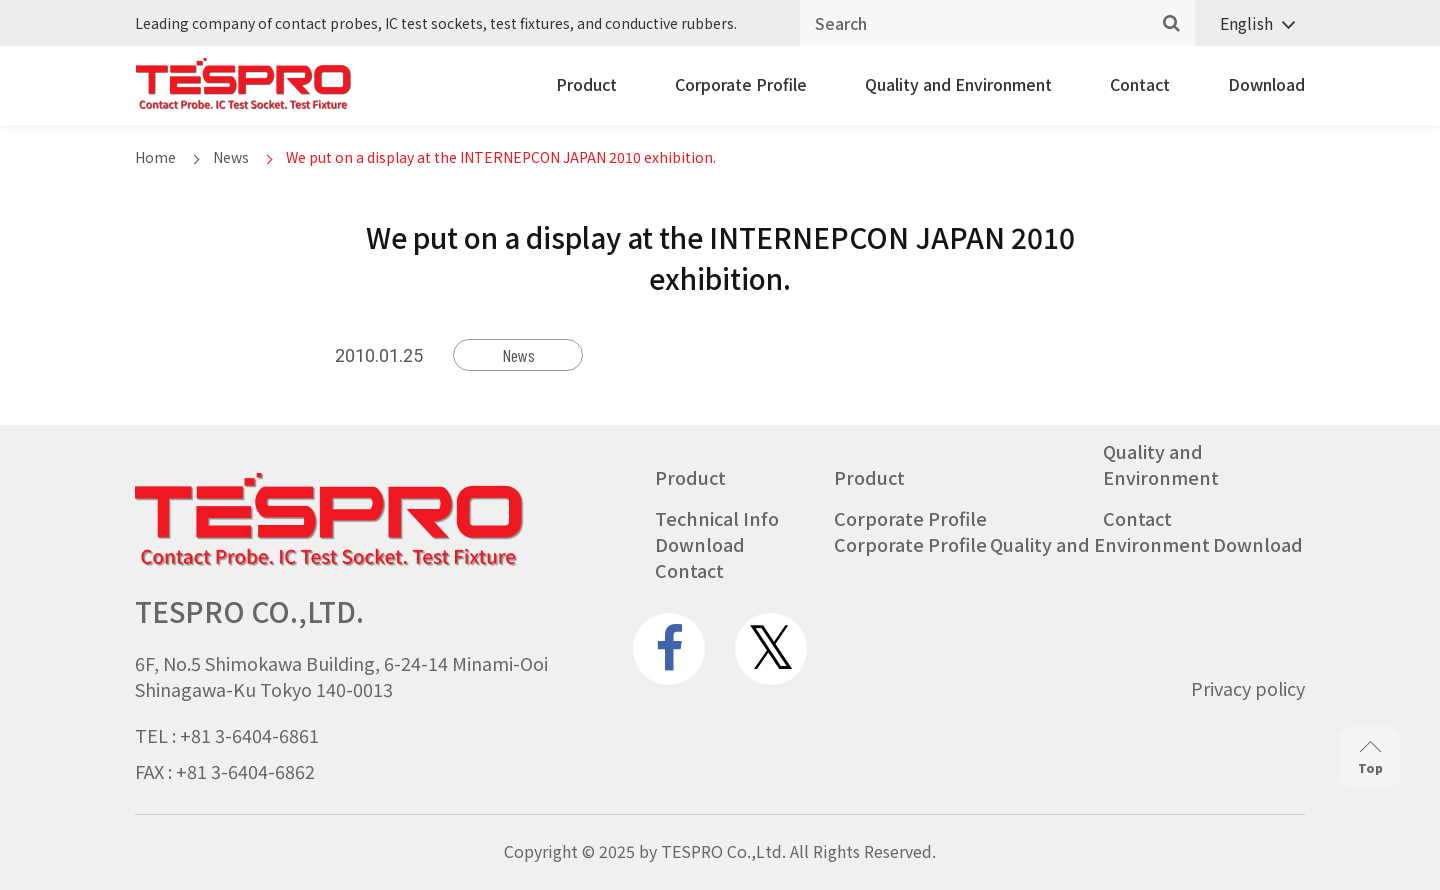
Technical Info (717, 518)
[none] (1250, 23)
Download (1266, 84)
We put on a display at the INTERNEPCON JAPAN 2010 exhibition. (501, 157)
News (231, 157)
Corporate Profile (741, 84)
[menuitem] (1250, 23)
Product (586, 84)
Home (155, 157)
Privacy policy (1248, 688)
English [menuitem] (1246, 23)
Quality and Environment (958, 84)
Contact (1140, 84)
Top (1370, 757)
